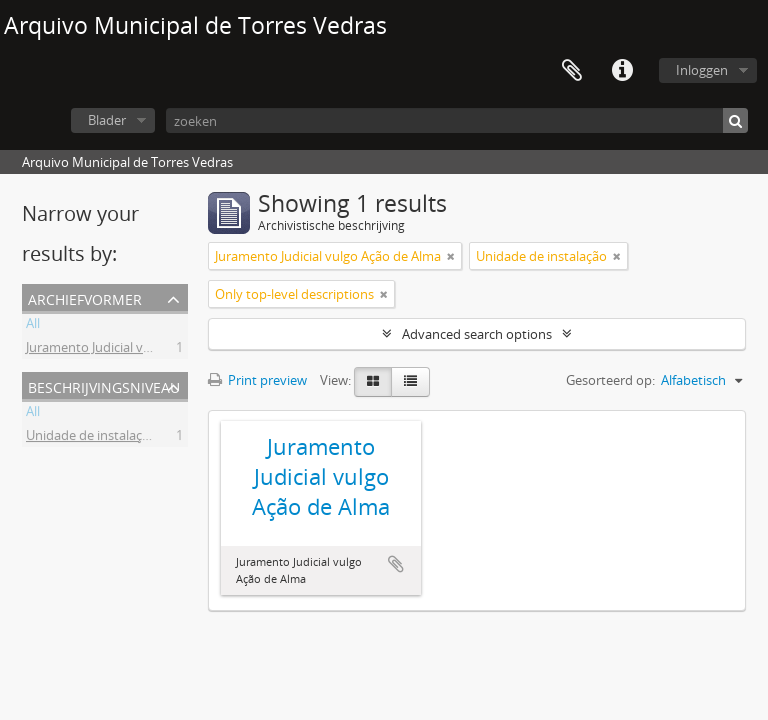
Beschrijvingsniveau (104, 385)
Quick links (622, 71)
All (33, 326)
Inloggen (702, 70)
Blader (107, 120)
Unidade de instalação (91, 438)
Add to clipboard (396, 564)
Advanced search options (477, 334)
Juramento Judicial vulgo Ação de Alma (139, 350)
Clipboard (572, 71)
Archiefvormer (85, 297)
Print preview (257, 380)
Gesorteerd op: (610, 380)
